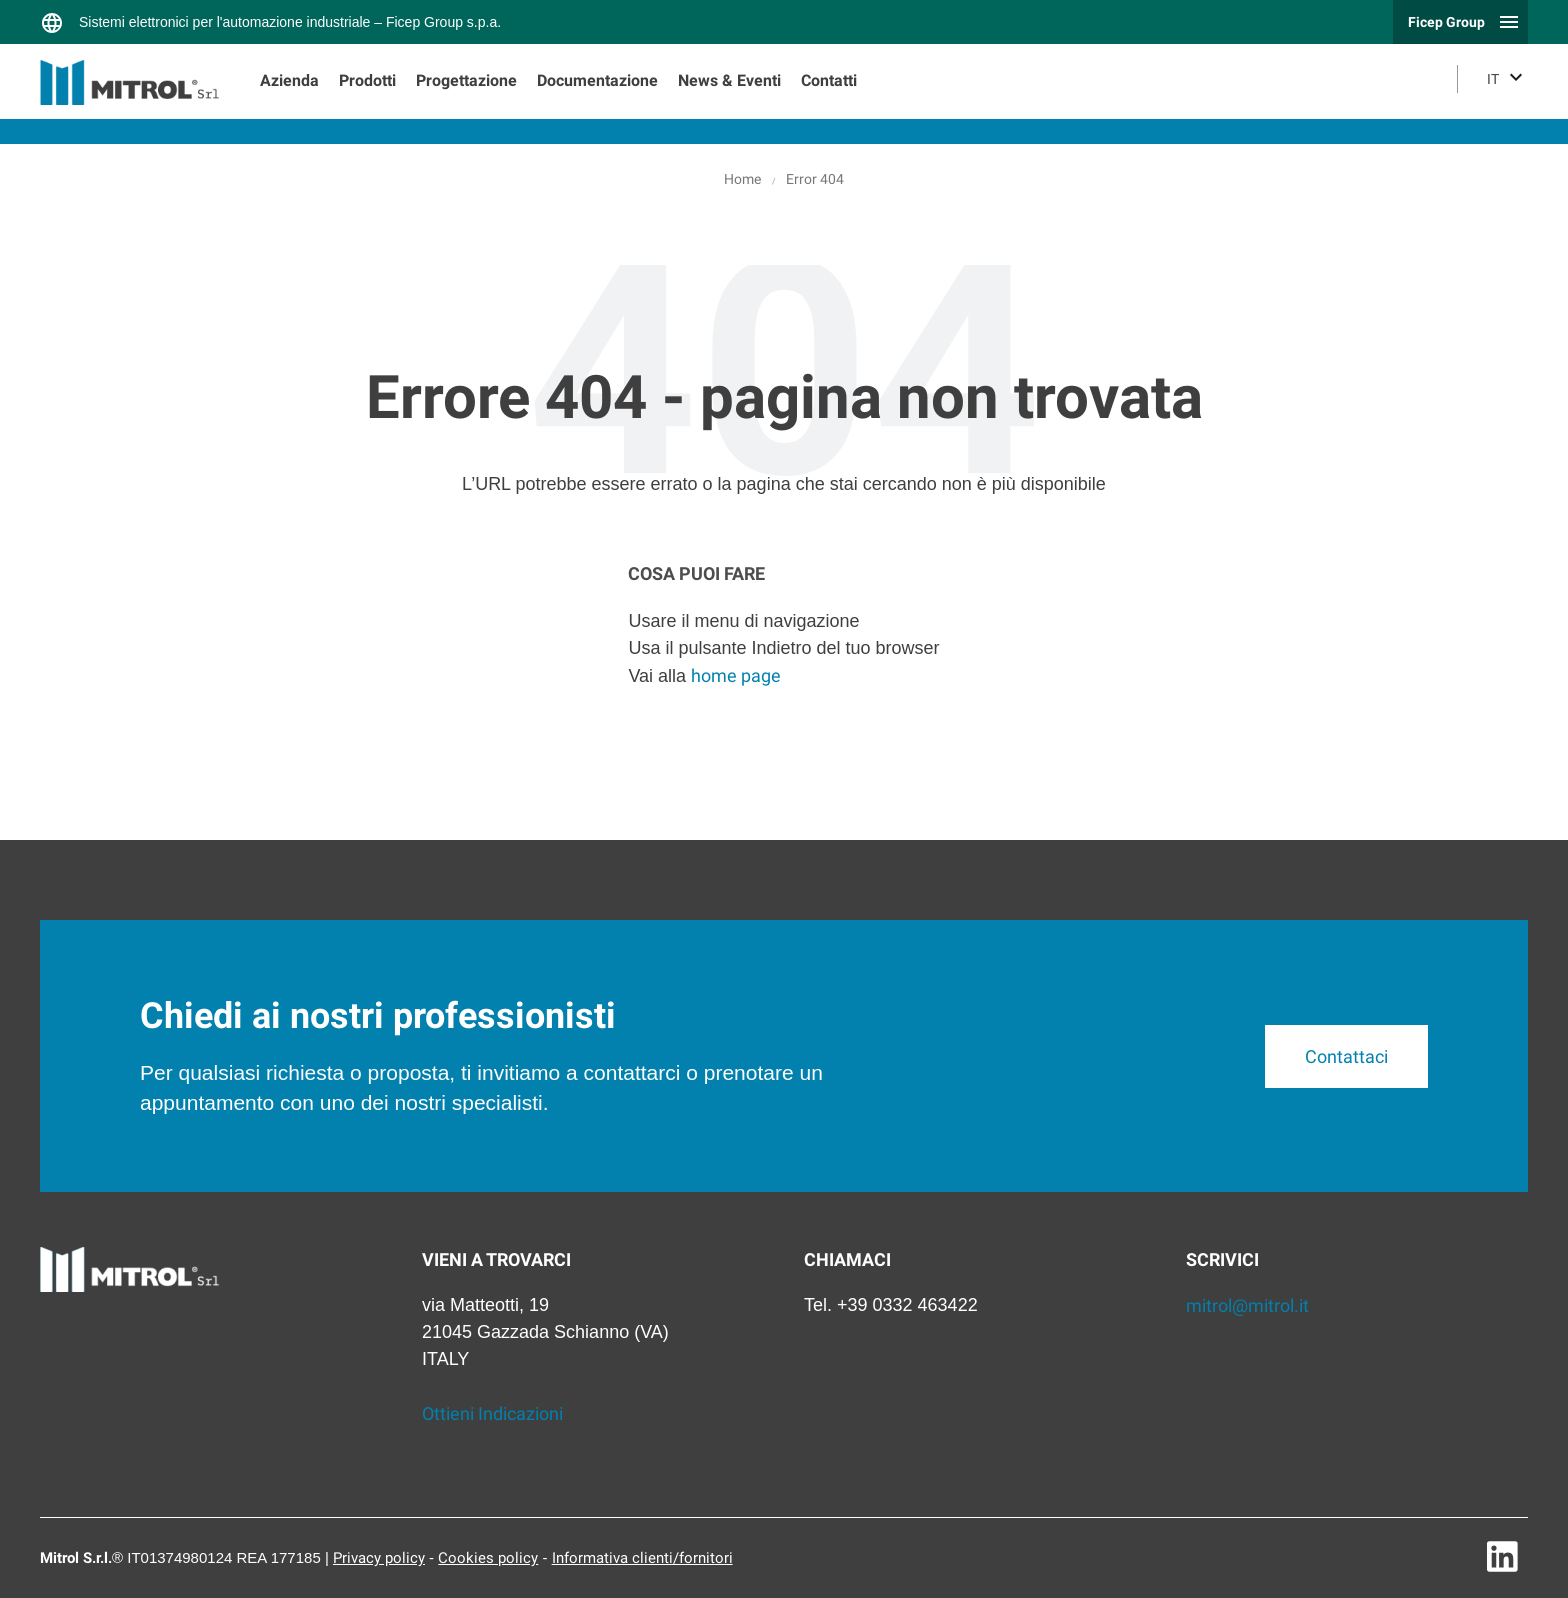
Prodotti (367, 80)
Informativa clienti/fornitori (642, 1558)
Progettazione (466, 80)
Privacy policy (379, 1558)
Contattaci (1345, 1056)
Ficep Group (1446, 22)
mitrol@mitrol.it (1247, 1305)
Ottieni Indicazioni (492, 1413)
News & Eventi (729, 80)
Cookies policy (488, 1558)
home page (736, 675)
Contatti (829, 80)
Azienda (289, 80)
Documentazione (597, 80)
